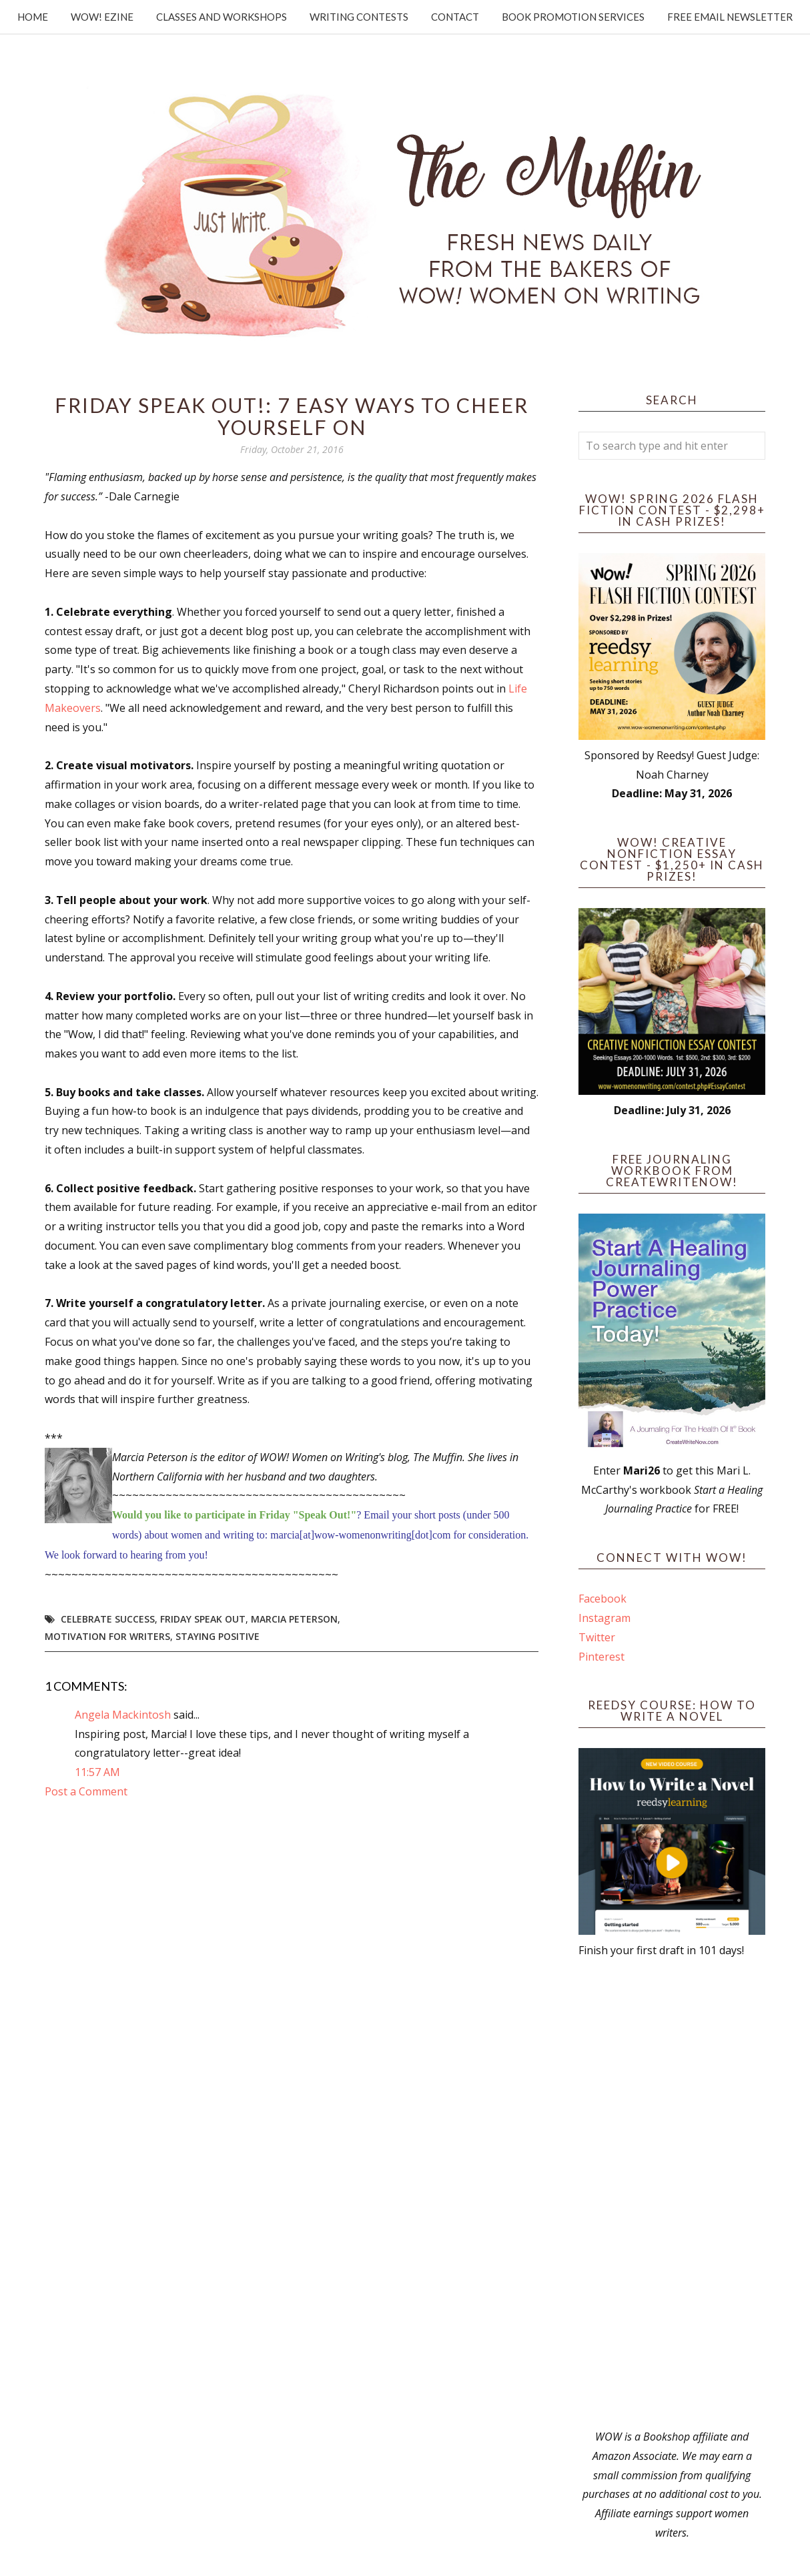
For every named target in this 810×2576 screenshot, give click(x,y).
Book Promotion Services (573, 17)
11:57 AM (97, 1772)
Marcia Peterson (294, 1619)
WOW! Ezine (102, 17)
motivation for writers (107, 1636)
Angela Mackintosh (123, 1714)
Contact (455, 17)
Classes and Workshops (221, 17)
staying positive (217, 1636)
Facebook (602, 1598)
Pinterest (601, 1656)
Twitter (596, 1637)
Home (32, 17)
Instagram (604, 1618)
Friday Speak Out (203, 1619)
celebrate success (108, 1619)
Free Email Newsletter (730, 17)
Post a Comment (86, 1791)
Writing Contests (359, 17)
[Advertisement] (671, 2194)
